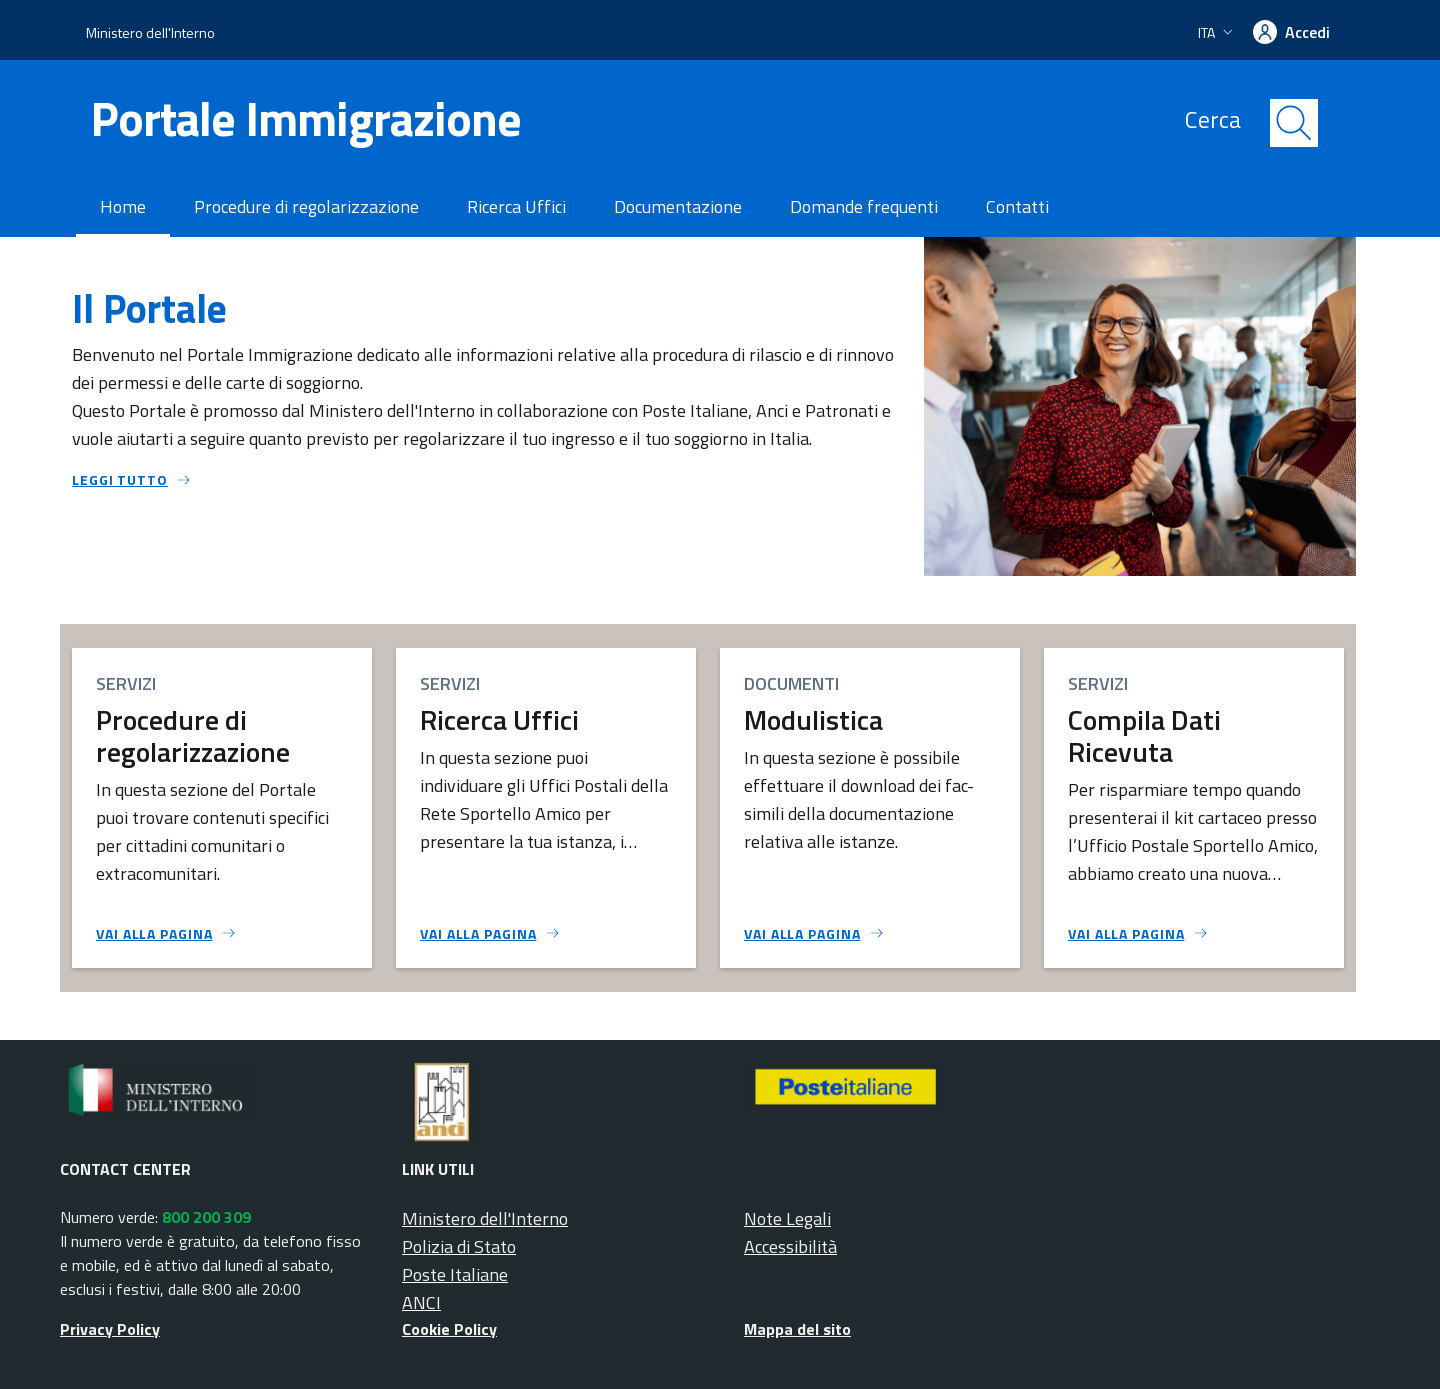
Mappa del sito (797, 1329)
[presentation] (1265, 32)
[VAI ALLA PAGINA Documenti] (814, 933)
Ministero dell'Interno (150, 32)
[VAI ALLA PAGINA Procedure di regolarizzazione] (166, 933)
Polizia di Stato (459, 1246)
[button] (1217, 32)
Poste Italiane (455, 1274)
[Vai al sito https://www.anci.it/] (573, 1103)
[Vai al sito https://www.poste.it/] (915, 1087)
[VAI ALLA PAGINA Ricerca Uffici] (490, 933)
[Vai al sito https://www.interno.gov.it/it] (231, 1093)
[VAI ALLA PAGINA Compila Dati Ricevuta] (1138, 933)
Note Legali (787, 1218)
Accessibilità (790, 1246)
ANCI (421, 1302)
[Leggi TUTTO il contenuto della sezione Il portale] (492, 479)
